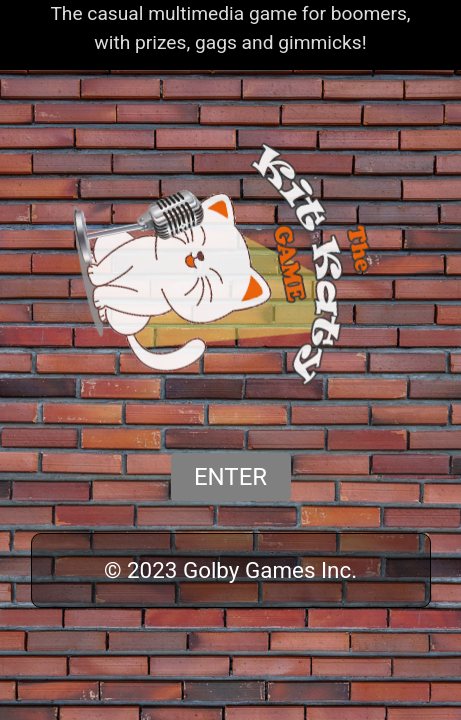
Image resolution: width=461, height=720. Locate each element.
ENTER (230, 477)
